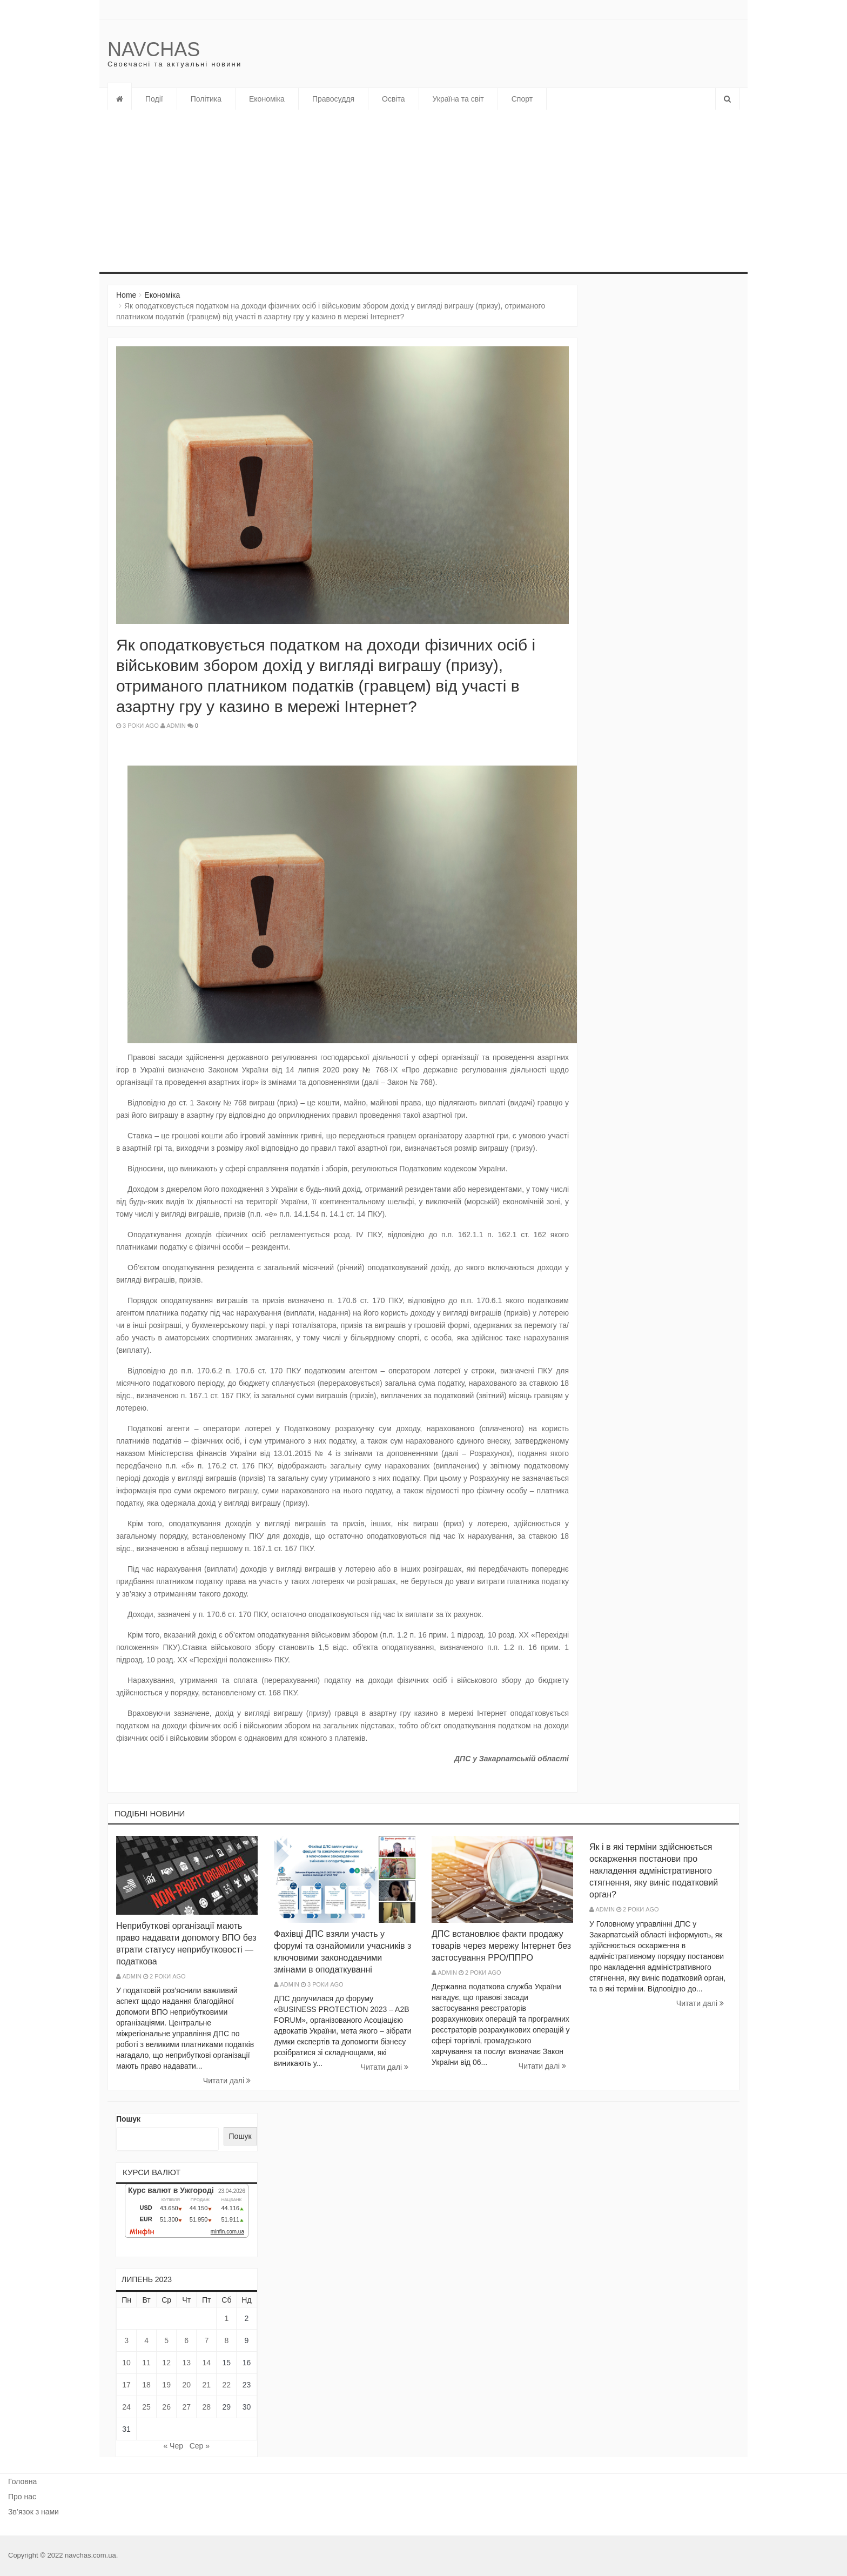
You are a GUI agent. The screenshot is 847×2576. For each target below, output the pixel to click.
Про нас (22, 2496)
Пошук (128, 2119)
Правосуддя (333, 99)
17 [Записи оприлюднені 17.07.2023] (126, 2384)
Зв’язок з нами (33, 2511)
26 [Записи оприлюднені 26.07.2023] (166, 2407)
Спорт (522, 99)
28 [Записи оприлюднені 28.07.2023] (206, 2407)
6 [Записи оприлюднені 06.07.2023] (186, 2340)
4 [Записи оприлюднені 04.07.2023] (146, 2340)
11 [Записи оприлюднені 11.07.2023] (146, 2362)
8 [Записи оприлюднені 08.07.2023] (226, 2340)
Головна (22, 2481)
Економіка (267, 99)
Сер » (200, 2445)
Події (154, 99)
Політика (206, 99)
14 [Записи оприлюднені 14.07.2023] (206, 2362)
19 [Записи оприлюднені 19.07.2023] (166, 2384)
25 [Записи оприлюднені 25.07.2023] (146, 2407)
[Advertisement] (396, 190)
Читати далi (227, 2080)
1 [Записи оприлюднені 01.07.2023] (226, 2318)
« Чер (173, 2445)
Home (126, 295)
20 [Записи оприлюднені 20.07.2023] (186, 2384)
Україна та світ (458, 99)
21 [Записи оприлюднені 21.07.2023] (206, 2384)
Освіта (393, 99)
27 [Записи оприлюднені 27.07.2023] (186, 2407)
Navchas (153, 49)
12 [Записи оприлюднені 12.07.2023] (166, 2362)
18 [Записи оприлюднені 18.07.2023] (146, 2384)
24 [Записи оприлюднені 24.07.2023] (126, 2407)
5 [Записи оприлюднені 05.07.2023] (166, 2340)
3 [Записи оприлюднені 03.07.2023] (126, 2340)
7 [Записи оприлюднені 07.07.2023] (206, 2340)
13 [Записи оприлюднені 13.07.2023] (186, 2362)
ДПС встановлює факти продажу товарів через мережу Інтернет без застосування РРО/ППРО (501, 1945)
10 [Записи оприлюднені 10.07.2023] (126, 2362)
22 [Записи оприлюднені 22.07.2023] (227, 2384)
